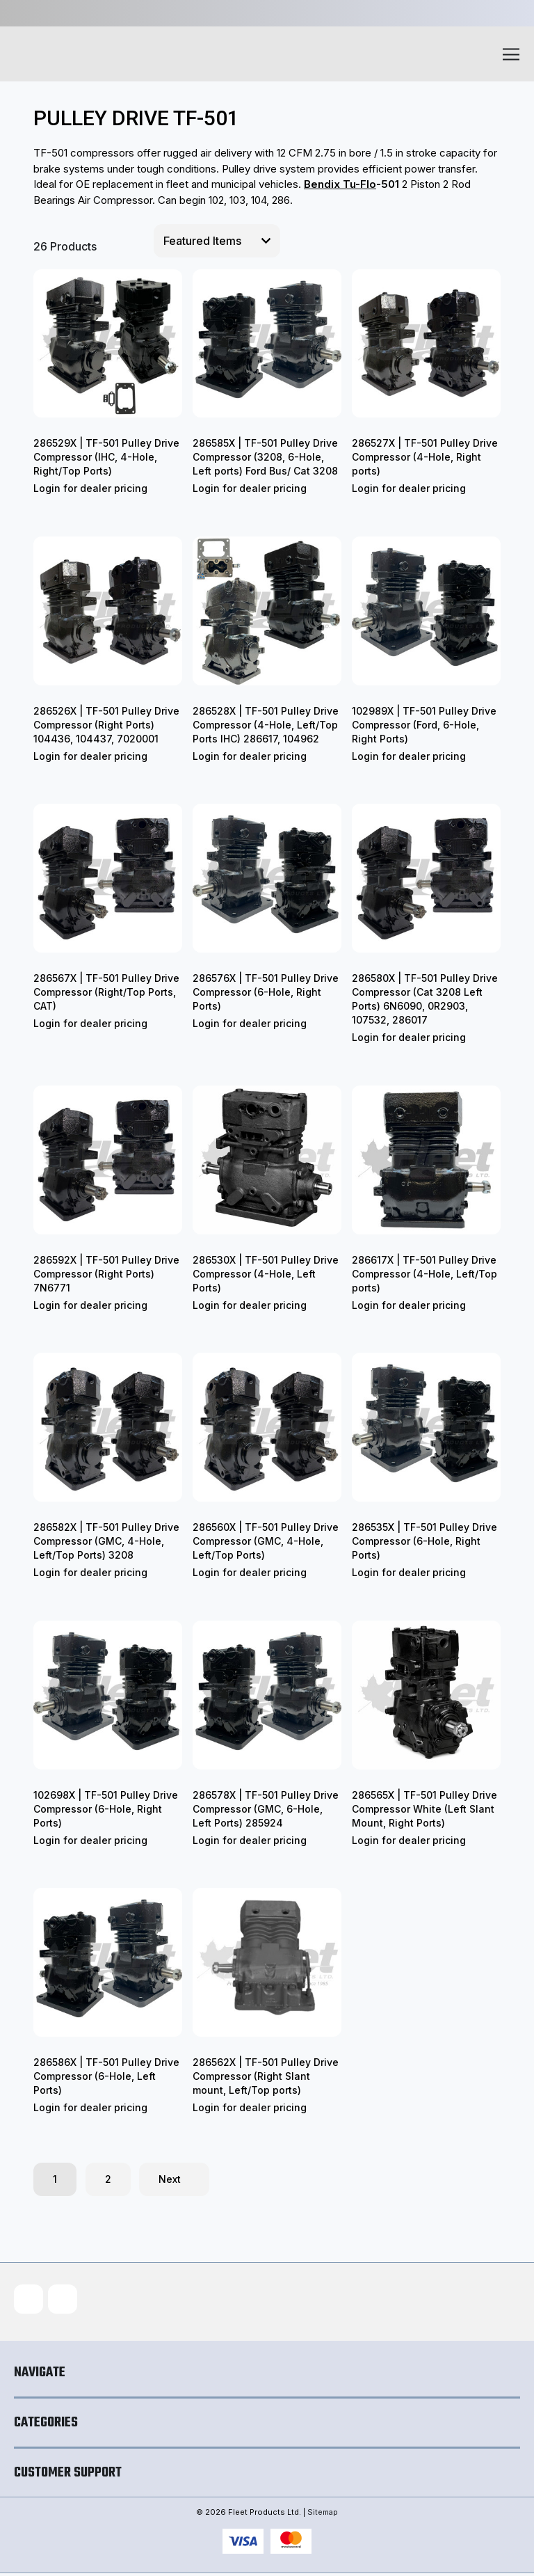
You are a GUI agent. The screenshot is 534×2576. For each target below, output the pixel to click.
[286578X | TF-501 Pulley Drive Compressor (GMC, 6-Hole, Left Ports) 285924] (267, 1695)
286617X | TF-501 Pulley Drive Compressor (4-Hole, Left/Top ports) (424, 1274)
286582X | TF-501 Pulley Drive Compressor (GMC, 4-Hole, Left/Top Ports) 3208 (106, 1541)
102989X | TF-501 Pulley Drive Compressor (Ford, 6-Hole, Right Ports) (424, 725)
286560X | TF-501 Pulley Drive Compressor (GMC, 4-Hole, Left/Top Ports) (266, 1541)
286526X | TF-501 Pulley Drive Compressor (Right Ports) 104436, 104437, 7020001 (106, 725)
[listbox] (217, 240)
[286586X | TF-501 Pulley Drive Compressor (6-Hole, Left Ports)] (107, 1962)
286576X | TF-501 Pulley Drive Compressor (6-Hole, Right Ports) (266, 992)
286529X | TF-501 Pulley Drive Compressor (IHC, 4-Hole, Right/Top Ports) (106, 457)
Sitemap (322, 2515)
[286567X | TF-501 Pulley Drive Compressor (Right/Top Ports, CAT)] (107, 878)
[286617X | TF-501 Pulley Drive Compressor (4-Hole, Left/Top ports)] (426, 1160)
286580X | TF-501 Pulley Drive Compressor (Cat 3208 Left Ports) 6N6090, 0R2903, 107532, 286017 (425, 999)
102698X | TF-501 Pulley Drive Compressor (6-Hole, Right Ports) (105, 1809)
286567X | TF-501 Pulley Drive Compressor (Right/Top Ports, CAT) (106, 992)
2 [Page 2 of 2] (108, 2179)
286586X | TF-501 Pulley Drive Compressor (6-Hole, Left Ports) (106, 2076)
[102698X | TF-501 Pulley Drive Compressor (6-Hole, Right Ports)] (107, 1695)
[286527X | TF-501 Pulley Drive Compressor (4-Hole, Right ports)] (426, 343)
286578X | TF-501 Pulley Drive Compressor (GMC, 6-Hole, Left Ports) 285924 (266, 1809)
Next (174, 2179)
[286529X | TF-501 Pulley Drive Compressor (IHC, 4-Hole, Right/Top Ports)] (107, 343)
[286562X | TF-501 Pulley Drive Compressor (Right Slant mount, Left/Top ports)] (267, 1962)
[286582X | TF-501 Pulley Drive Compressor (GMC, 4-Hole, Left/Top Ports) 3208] (107, 1427)
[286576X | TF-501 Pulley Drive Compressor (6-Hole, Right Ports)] (267, 878)
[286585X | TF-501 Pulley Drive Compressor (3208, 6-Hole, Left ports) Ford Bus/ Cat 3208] (267, 343)
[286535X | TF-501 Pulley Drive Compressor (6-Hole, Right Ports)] (426, 1427)
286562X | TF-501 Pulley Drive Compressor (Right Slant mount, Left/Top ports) (266, 2076)
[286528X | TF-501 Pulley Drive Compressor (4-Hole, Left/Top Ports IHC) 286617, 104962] (267, 610)
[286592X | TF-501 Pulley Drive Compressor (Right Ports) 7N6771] (107, 1160)
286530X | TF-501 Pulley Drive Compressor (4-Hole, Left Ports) (266, 1274)
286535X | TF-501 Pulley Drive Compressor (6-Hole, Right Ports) (424, 1541)
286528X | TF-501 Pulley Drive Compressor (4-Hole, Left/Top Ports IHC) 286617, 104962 (266, 725)
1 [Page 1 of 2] (55, 2179)
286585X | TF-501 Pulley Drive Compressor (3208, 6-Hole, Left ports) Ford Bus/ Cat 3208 (265, 457)
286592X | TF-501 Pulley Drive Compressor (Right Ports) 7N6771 (106, 1274)
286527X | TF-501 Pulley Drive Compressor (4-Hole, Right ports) (425, 457)
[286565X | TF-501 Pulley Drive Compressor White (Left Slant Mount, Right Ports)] (426, 1695)
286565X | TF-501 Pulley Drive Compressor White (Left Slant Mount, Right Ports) (424, 1809)
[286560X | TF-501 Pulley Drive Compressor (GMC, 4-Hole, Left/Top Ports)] (267, 1427)
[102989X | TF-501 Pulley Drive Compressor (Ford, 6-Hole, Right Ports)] (426, 610)
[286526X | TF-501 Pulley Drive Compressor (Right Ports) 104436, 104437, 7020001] (107, 610)
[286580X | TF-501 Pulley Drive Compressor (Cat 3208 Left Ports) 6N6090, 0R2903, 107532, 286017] (426, 878)
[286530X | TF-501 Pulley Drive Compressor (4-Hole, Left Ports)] (267, 1160)
